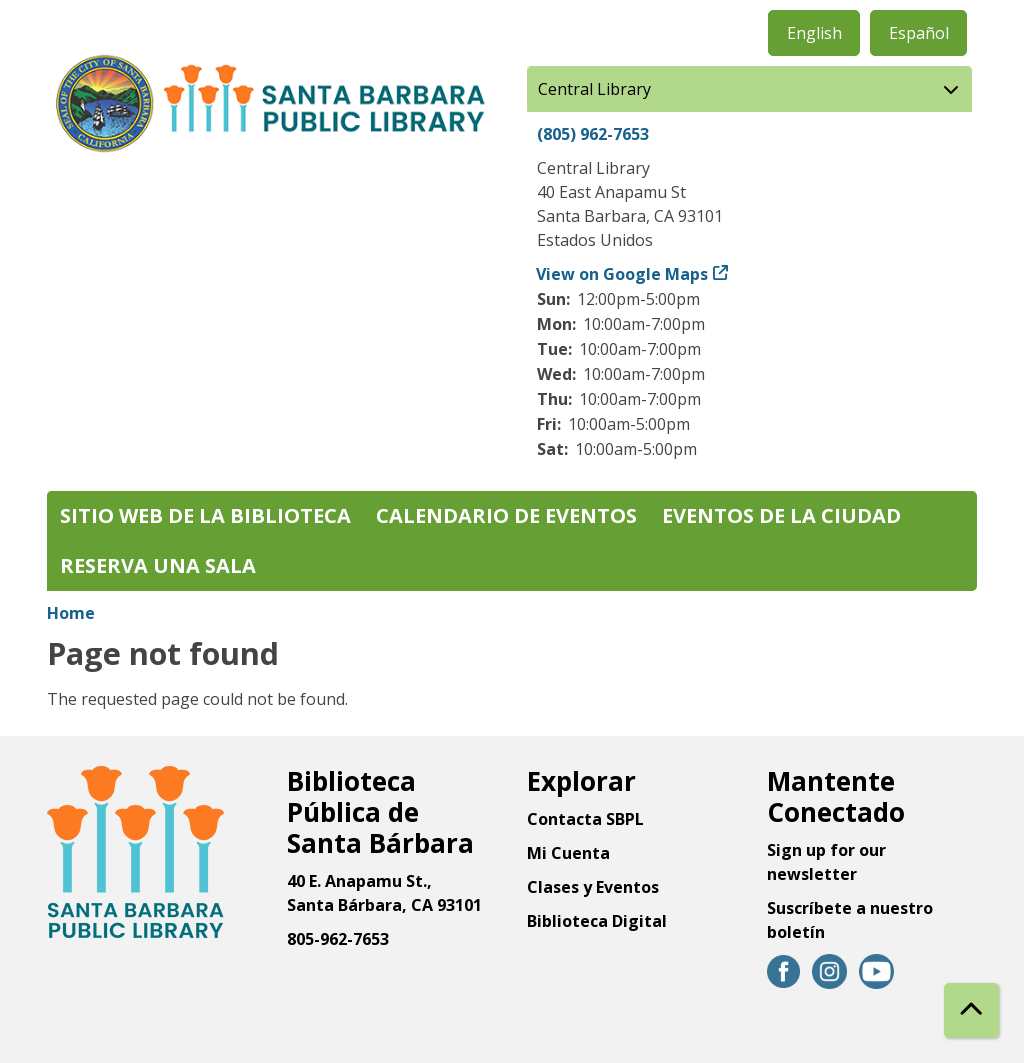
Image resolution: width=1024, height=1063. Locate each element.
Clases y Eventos (593, 887)
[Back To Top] (971, 1010)
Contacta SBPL (585, 819)
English (814, 33)
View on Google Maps (622, 274)
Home (71, 613)
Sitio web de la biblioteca (205, 515)
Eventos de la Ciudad (781, 515)
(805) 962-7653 (593, 134)
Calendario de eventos (506, 515)
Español (919, 33)
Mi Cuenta (568, 853)
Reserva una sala (158, 565)
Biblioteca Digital (597, 921)
